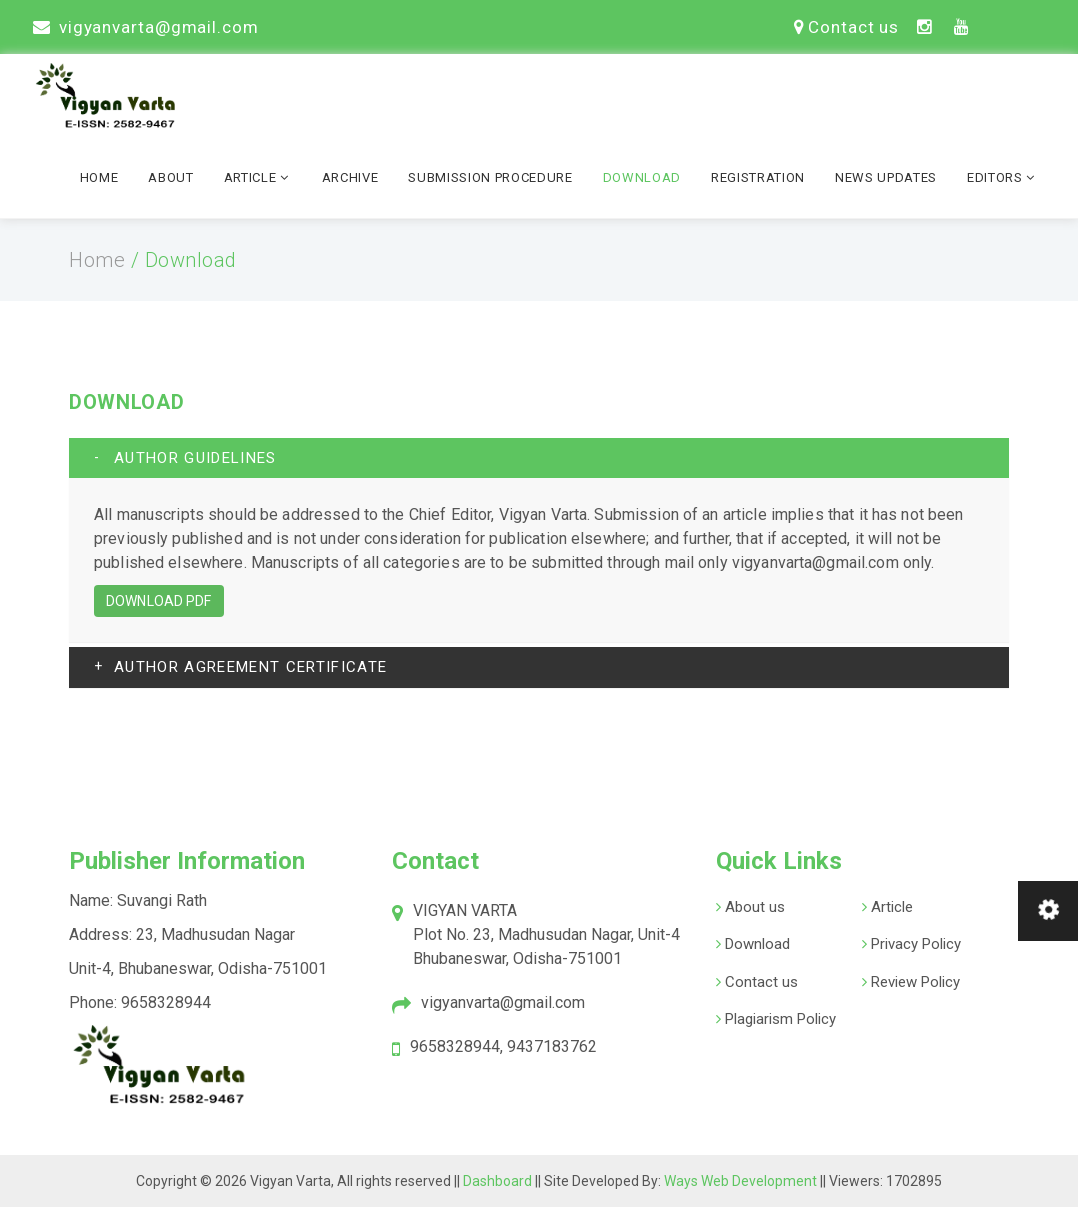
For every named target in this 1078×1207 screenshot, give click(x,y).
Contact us (846, 27)
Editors (1002, 177)
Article (258, 177)
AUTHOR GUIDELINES (195, 458)
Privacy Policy (914, 944)
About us (753, 907)
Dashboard (499, 1181)
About (170, 177)
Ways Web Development (740, 1181)
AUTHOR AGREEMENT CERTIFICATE (250, 667)
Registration (758, 177)
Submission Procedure (490, 177)
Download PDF (159, 601)
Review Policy (913, 982)
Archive (350, 177)
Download (642, 177)
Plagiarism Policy (778, 1019)
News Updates (886, 177)
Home (99, 177)
